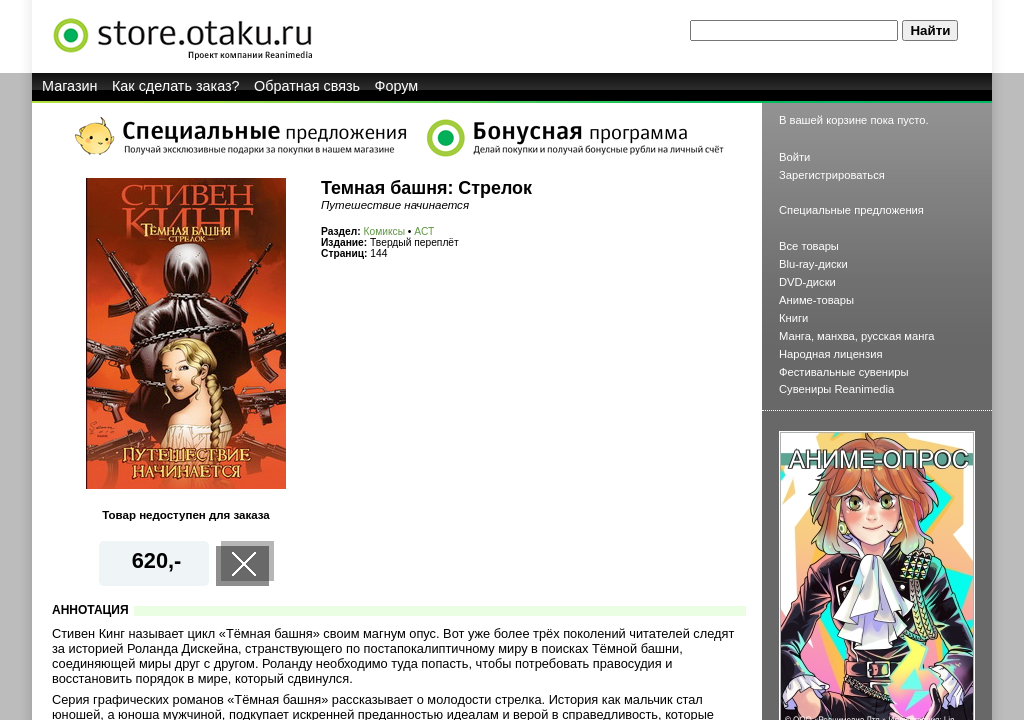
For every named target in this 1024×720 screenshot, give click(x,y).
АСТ (424, 231)
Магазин (70, 86)
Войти (794, 157)
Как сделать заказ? (176, 86)
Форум (397, 86)
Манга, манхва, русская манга (857, 336)
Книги (793, 318)
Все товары (809, 246)
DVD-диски (807, 282)
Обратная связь (307, 86)
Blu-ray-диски (813, 264)
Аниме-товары (816, 300)
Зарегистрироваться (832, 175)
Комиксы (384, 231)
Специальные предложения (851, 210)
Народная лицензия (831, 354)
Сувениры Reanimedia (836, 389)
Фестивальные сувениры (844, 372)
